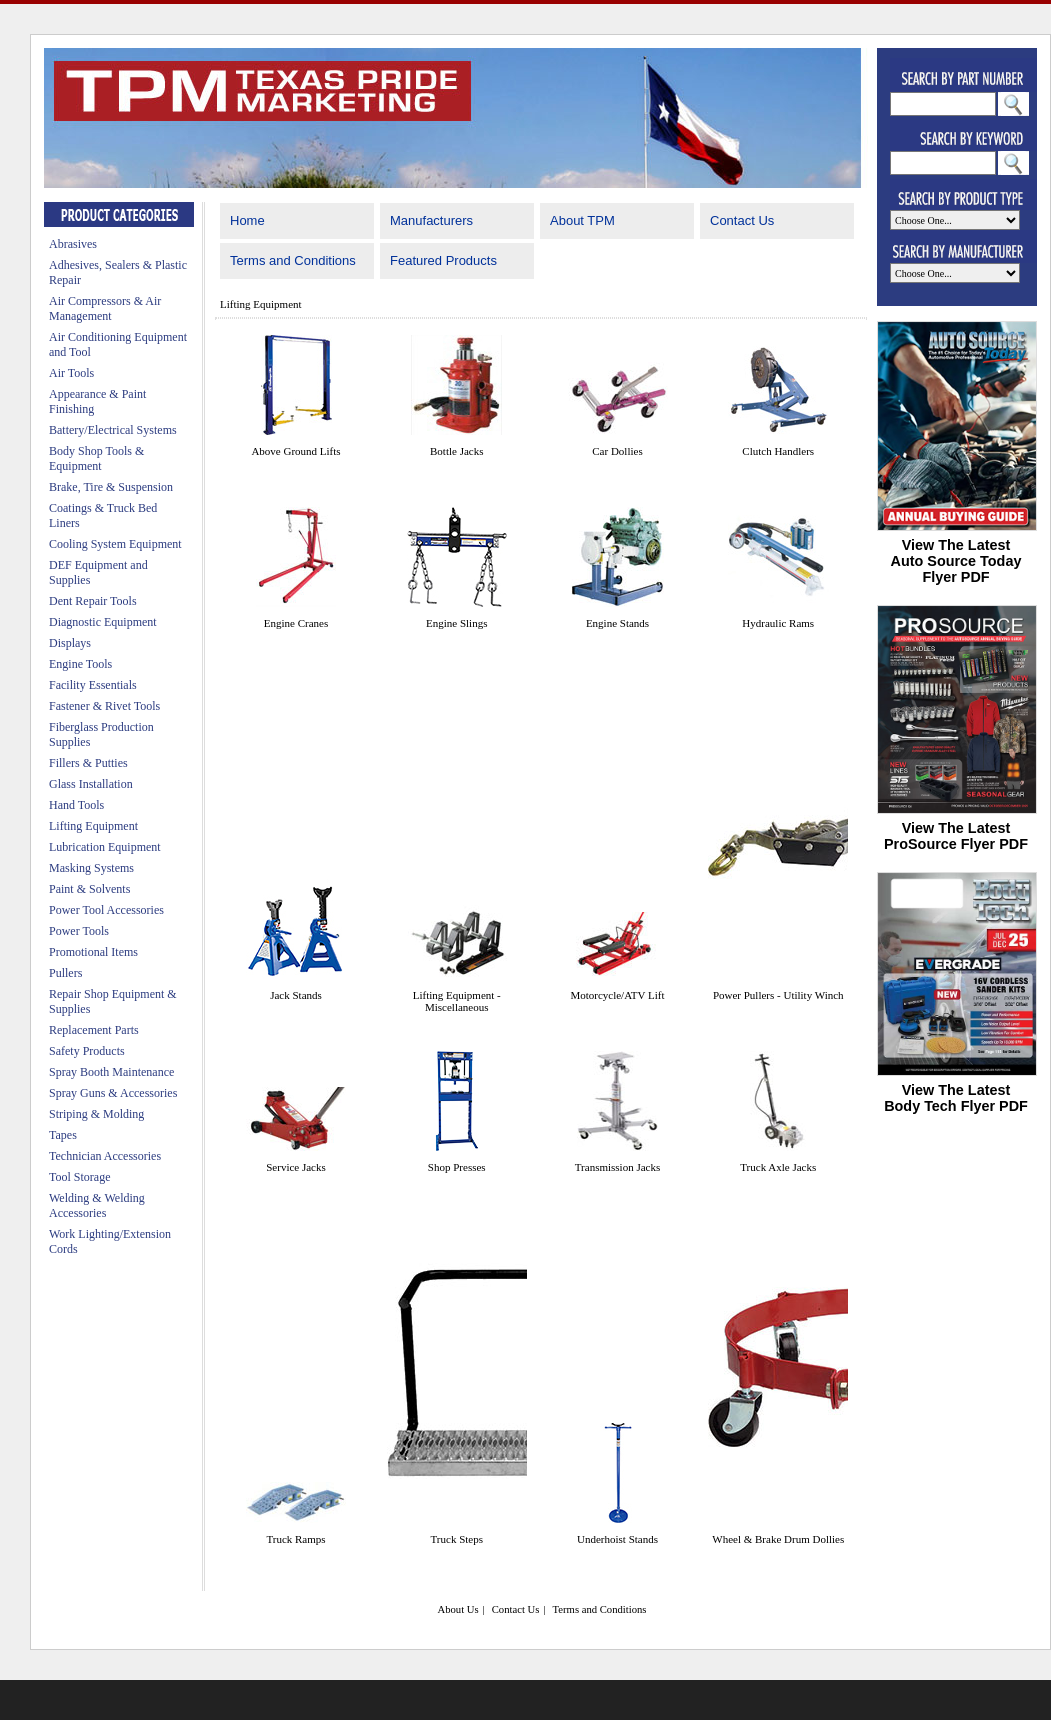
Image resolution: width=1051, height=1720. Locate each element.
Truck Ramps (295, 1539)
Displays (70, 643)
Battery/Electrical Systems (113, 430)
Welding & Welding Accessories (97, 1205)
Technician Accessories (105, 1156)
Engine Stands (617, 623)
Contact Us (742, 220)
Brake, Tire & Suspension (111, 487)
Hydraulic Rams (778, 623)
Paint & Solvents (89, 889)
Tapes (63, 1135)
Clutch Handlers (778, 451)
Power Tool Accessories (106, 910)
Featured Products (443, 260)
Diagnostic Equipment (103, 622)
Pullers (65, 973)
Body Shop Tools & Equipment (96, 458)
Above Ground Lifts (295, 451)
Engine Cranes (296, 623)
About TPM (582, 220)
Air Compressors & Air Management (105, 308)
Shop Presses (457, 1167)
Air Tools (71, 373)
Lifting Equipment (93, 826)
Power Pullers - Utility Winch (778, 995)
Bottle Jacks (456, 451)
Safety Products (87, 1051)
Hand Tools (76, 805)
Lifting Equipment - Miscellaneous (457, 1001)
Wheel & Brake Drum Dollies (778, 1539)
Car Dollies (617, 451)
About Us (457, 1609)
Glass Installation (91, 784)
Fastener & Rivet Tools (104, 706)
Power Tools (79, 931)
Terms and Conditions (293, 260)
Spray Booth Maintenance (111, 1072)
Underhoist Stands (617, 1539)
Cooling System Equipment (115, 544)
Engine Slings (456, 623)
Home (247, 220)
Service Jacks (296, 1167)
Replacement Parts (94, 1030)
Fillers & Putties (88, 763)
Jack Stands (296, 995)
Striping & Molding (96, 1114)
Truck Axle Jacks (778, 1167)
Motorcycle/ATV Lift (617, 995)
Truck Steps (457, 1539)
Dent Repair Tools (93, 601)
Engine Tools (80, 664)
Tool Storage (79, 1177)
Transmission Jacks (617, 1167)
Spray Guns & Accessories (113, 1093)
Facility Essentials (93, 685)
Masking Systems (91, 868)
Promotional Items (93, 952)
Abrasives (73, 244)
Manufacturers (431, 220)
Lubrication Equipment (105, 847)
